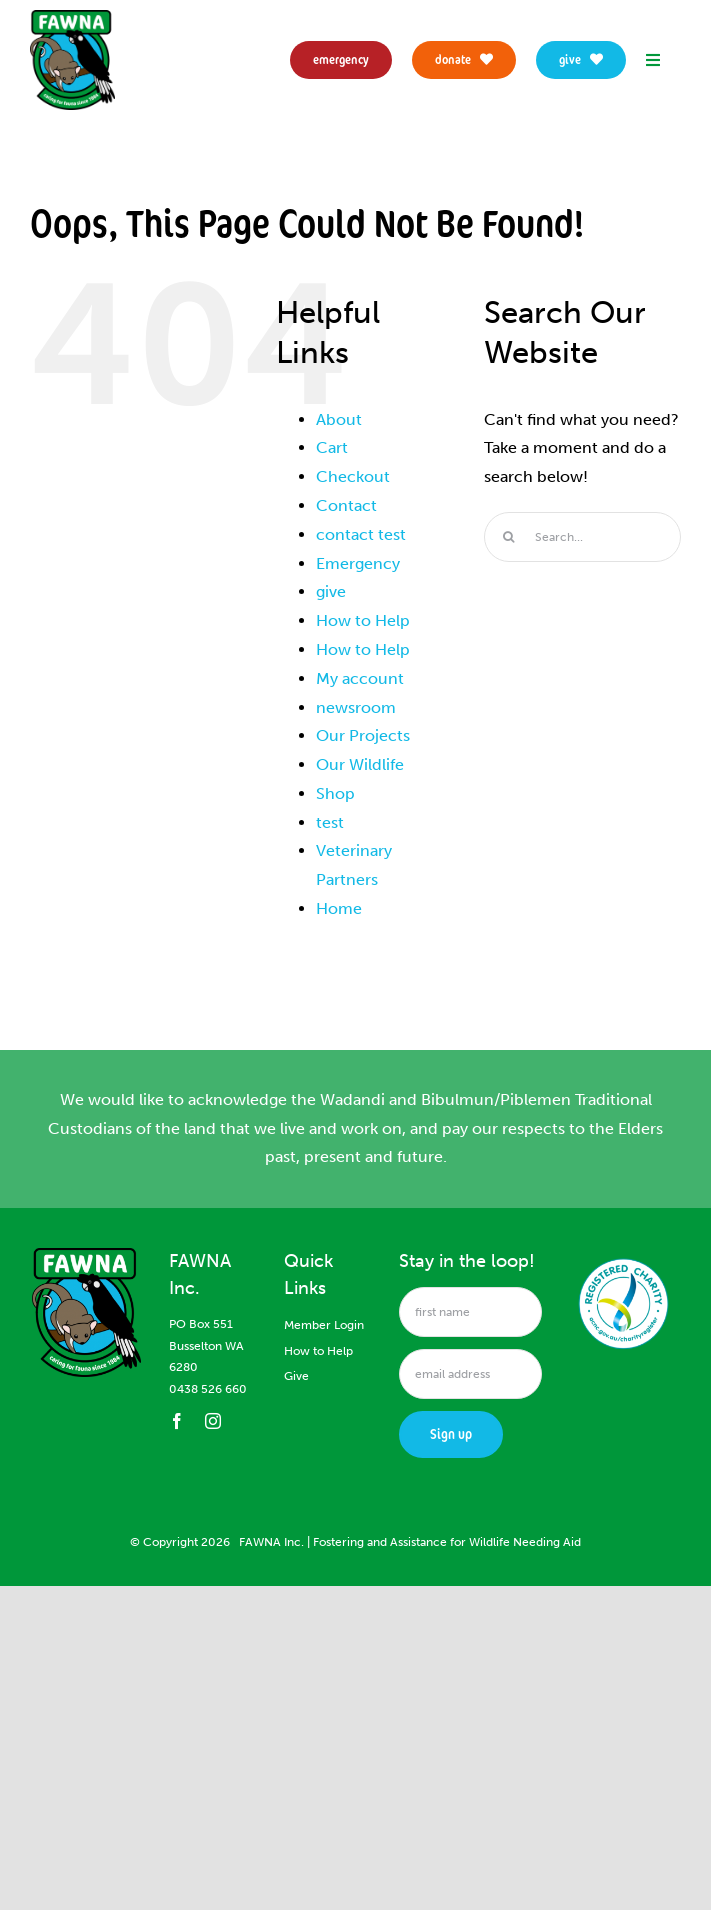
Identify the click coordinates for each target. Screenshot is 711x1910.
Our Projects (363, 735)
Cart (332, 447)
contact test (361, 534)
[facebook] (177, 1421)
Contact (346, 505)
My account (360, 678)
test (330, 822)
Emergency (358, 563)
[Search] (509, 537)
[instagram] (213, 1421)
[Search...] (582, 537)
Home (339, 908)
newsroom (356, 707)
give (331, 591)
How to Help (363, 620)
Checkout (353, 476)
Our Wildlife (360, 764)
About (339, 419)
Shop (335, 793)
